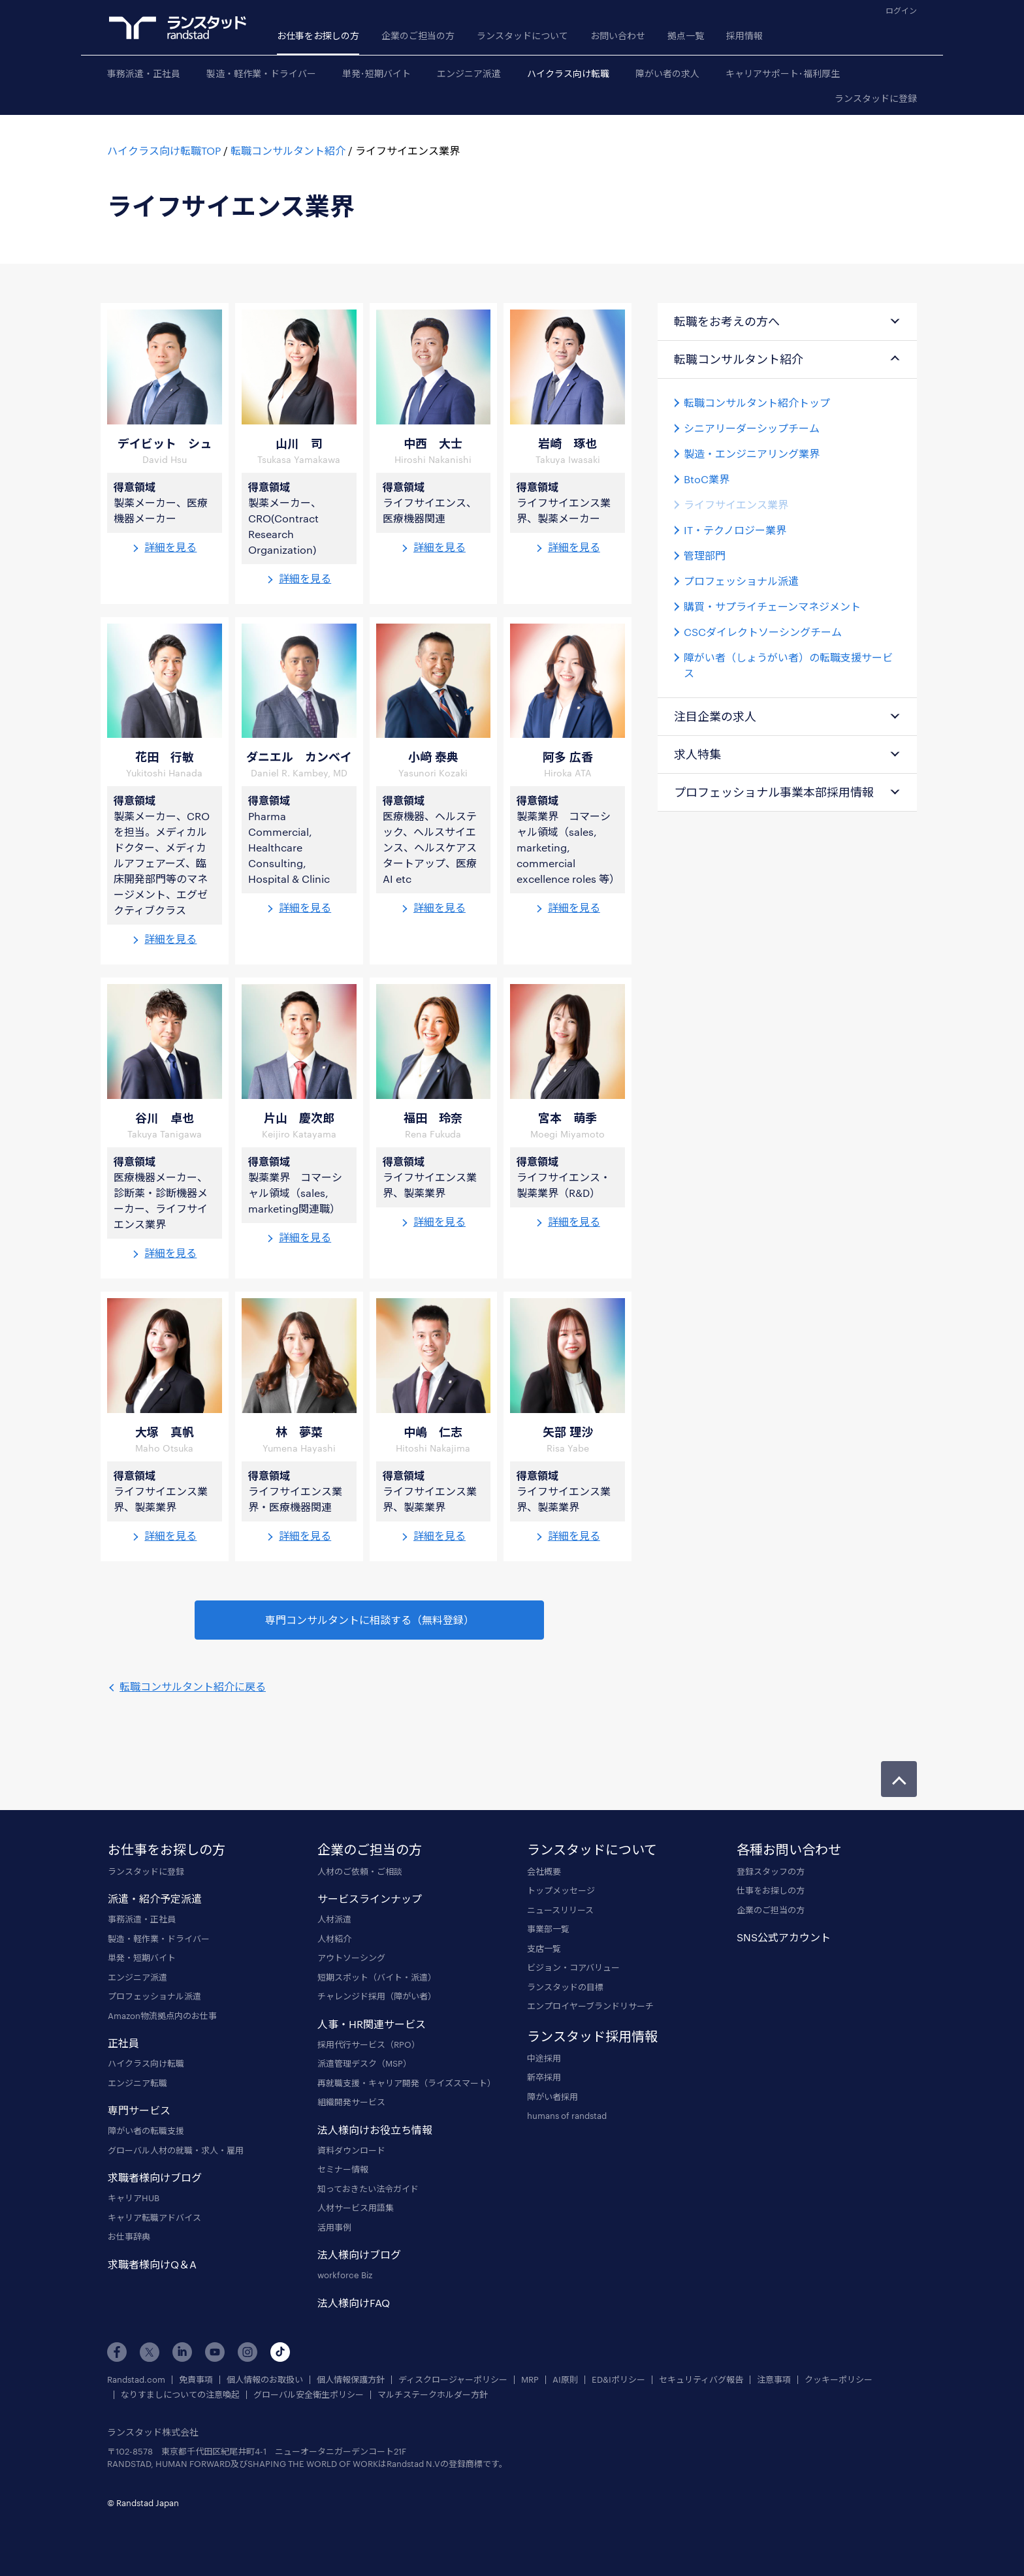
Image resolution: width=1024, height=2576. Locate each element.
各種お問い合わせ (789, 1849)
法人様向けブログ (359, 2254)
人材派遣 (334, 1919)
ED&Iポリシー (618, 2380)
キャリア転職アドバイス (154, 2217)
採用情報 (744, 35)
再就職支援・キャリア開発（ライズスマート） (406, 2083)
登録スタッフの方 (771, 1871)
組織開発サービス (351, 2102)
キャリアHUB (133, 2198)
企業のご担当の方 (418, 35)
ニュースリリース (560, 1910)
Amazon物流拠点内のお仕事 (162, 2016)
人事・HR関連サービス (371, 2024)
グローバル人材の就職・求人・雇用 (176, 2150)
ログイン (901, 10)
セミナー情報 (342, 2169)
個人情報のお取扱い (265, 2380)
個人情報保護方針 (351, 2380)
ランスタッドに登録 (876, 98)
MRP (530, 2380)
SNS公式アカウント (784, 1937)
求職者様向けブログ (155, 2177)
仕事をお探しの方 (771, 1890)
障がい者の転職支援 (146, 2130)
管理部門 (705, 555)
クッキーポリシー (838, 2380)
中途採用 (544, 2058)
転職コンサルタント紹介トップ (757, 402)
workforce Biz (344, 2275)
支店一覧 (544, 1948)
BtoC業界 (706, 479)
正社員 (123, 2043)
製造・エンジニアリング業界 (752, 453)
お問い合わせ (617, 35)
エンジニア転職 (137, 2083)
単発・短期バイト (142, 1957)
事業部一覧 (548, 1929)
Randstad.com (136, 2380)
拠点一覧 (685, 35)
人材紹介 (334, 1938)
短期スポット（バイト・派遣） (376, 1977)
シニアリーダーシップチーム (752, 428)
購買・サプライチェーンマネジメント (772, 606)
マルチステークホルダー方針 (432, 2395)
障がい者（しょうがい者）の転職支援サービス (788, 665)
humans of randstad (567, 2115)
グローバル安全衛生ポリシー (308, 2395)
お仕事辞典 (129, 2236)
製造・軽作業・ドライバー (261, 73)
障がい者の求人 (667, 73)
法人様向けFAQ (353, 2303)
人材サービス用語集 (355, 2207)
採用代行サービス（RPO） (368, 2044)
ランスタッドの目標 (565, 1987)
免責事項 (196, 2380)
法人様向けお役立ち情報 (374, 2129)
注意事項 (774, 2380)
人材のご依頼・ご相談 (359, 1871)
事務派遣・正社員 (143, 73)
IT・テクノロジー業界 (735, 530)
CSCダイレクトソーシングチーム (763, 632)
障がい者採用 (552, 2096)
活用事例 (334, 2227)
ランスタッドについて (522, 35)
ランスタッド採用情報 (592, 2036)
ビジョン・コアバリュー (573, 1967)
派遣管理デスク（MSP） (364, 2063)
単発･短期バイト (376, 73)
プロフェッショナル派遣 (741, 581)
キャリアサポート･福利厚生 (783, 73)
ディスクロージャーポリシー (452, 2380)
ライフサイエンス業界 (736, 504)
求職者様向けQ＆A (152, 2264)
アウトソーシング (351, 1957)
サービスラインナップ (369, 1898)
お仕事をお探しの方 (318, 35)
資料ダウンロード (351, 2150)
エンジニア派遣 (469, 73)
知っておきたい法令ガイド (368, 2189)
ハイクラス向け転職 (568, 73)
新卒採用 (544, 2077)
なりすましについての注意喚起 (180, 2395)
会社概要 (544, 1871)
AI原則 (565, 2380)
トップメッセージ (561, 1890)
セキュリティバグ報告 (701, 2380)
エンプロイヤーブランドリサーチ (590, 2006)
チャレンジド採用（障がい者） (376, 1996)
